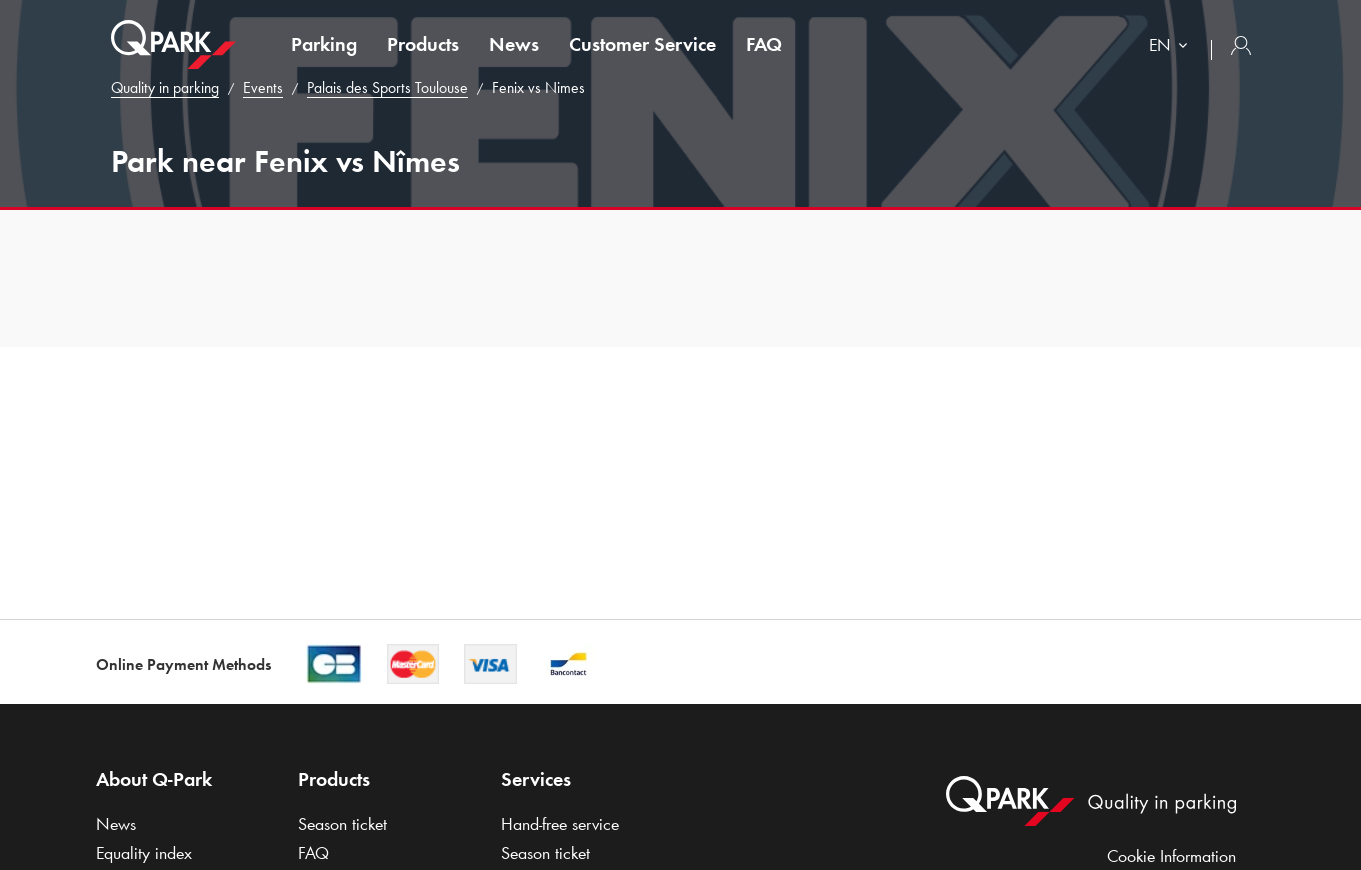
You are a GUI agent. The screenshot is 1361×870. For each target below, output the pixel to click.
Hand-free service (560, 824)
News (514, 44)
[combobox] (1172, 47)
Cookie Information (1171, 856)
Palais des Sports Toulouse (387, 87)
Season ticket (342, 824)
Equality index (144, 853)
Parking (324, 44)
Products (423, 44)
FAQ (764, 44)
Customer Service (642, 44)
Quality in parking (165, 87)
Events (263, 87)
